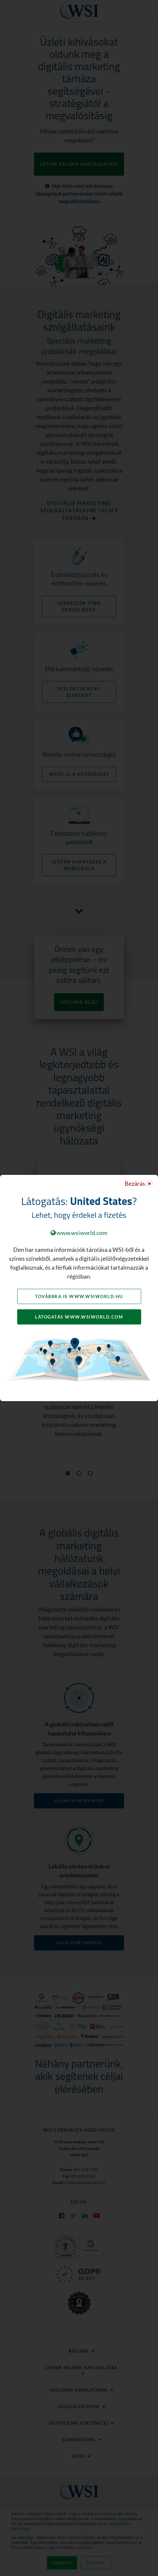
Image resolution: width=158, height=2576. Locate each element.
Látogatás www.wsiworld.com (79, 1317)
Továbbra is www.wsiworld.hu (79, 1296)
